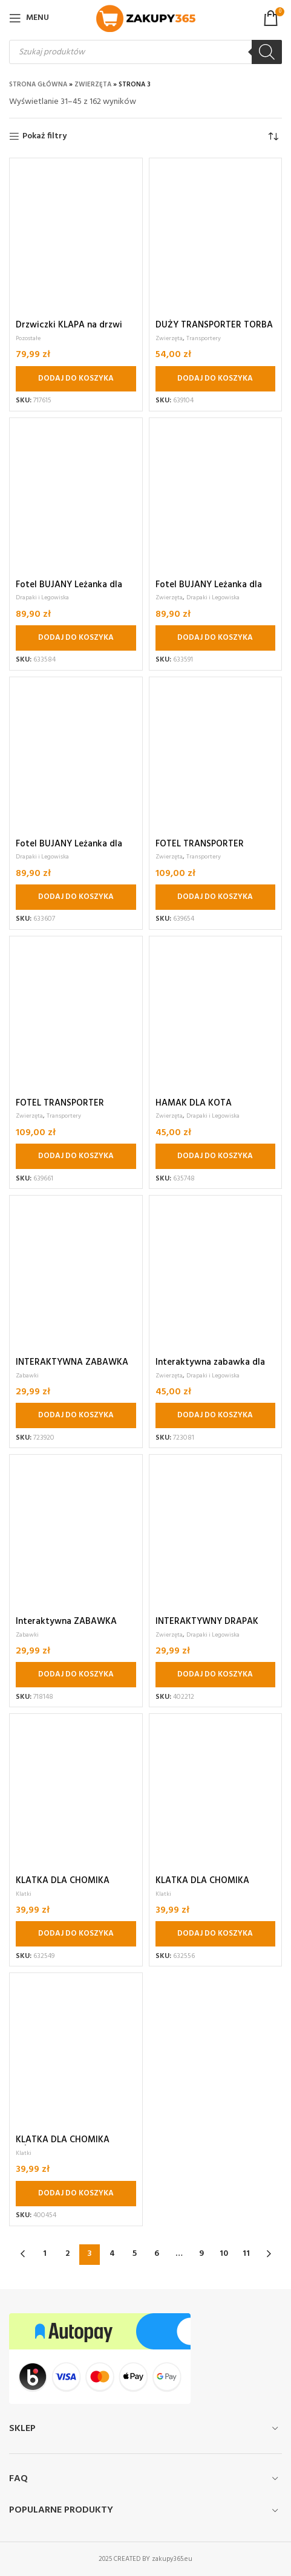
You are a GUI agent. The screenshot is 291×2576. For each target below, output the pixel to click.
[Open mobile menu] (29, 18)
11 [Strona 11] (246, 2254)
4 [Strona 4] (112, 2254)
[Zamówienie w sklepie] (273, 136)
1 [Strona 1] (45, 2254)
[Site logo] (145, 18)
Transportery (203, 338)
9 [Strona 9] (201, 2254)
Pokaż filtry (44, 137)
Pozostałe (28, 338)
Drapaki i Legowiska (42, 597)
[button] (76, 378)
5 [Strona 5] (134, 2254)
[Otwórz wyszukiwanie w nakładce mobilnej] (145, 52)
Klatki (23, 1894)
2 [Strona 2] (67, 2254)
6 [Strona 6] (156, 2254)
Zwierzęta (92, 84)
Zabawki (27, 1375)
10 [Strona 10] (224, 2254)
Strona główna (38, 84)
